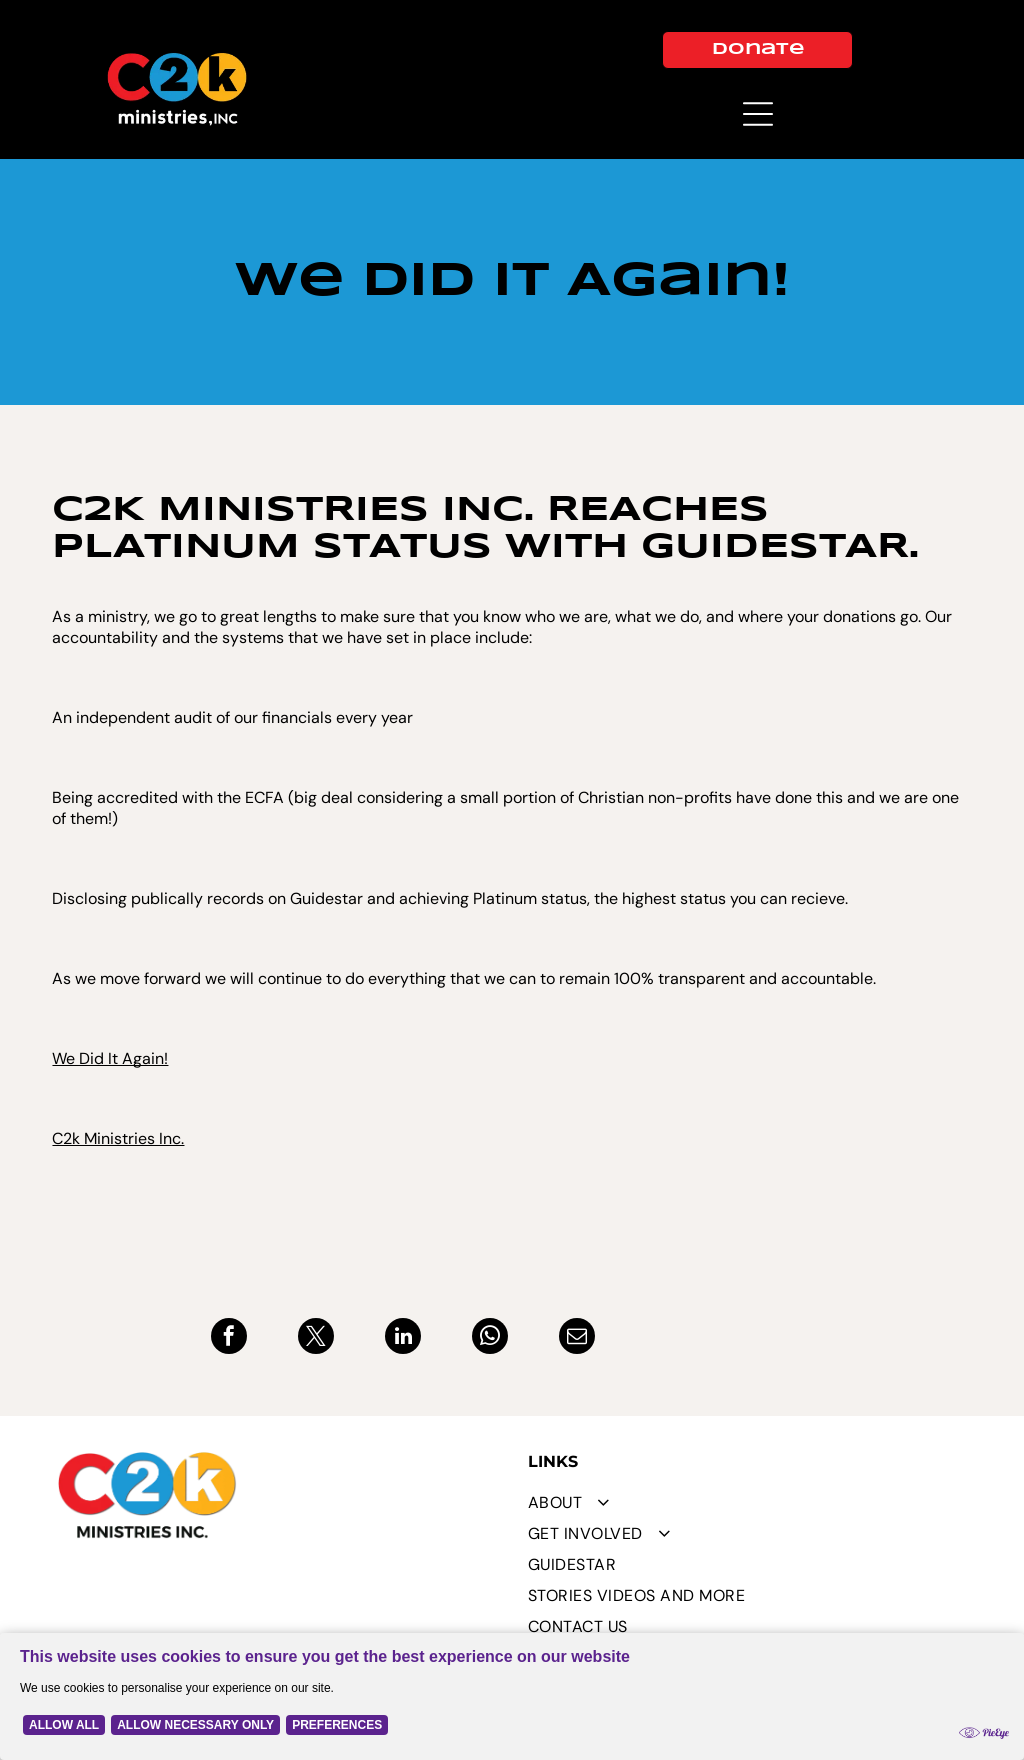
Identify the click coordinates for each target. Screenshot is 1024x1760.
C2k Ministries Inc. (118, 1138)
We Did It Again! (110, 1058)
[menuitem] (747, 1502)
